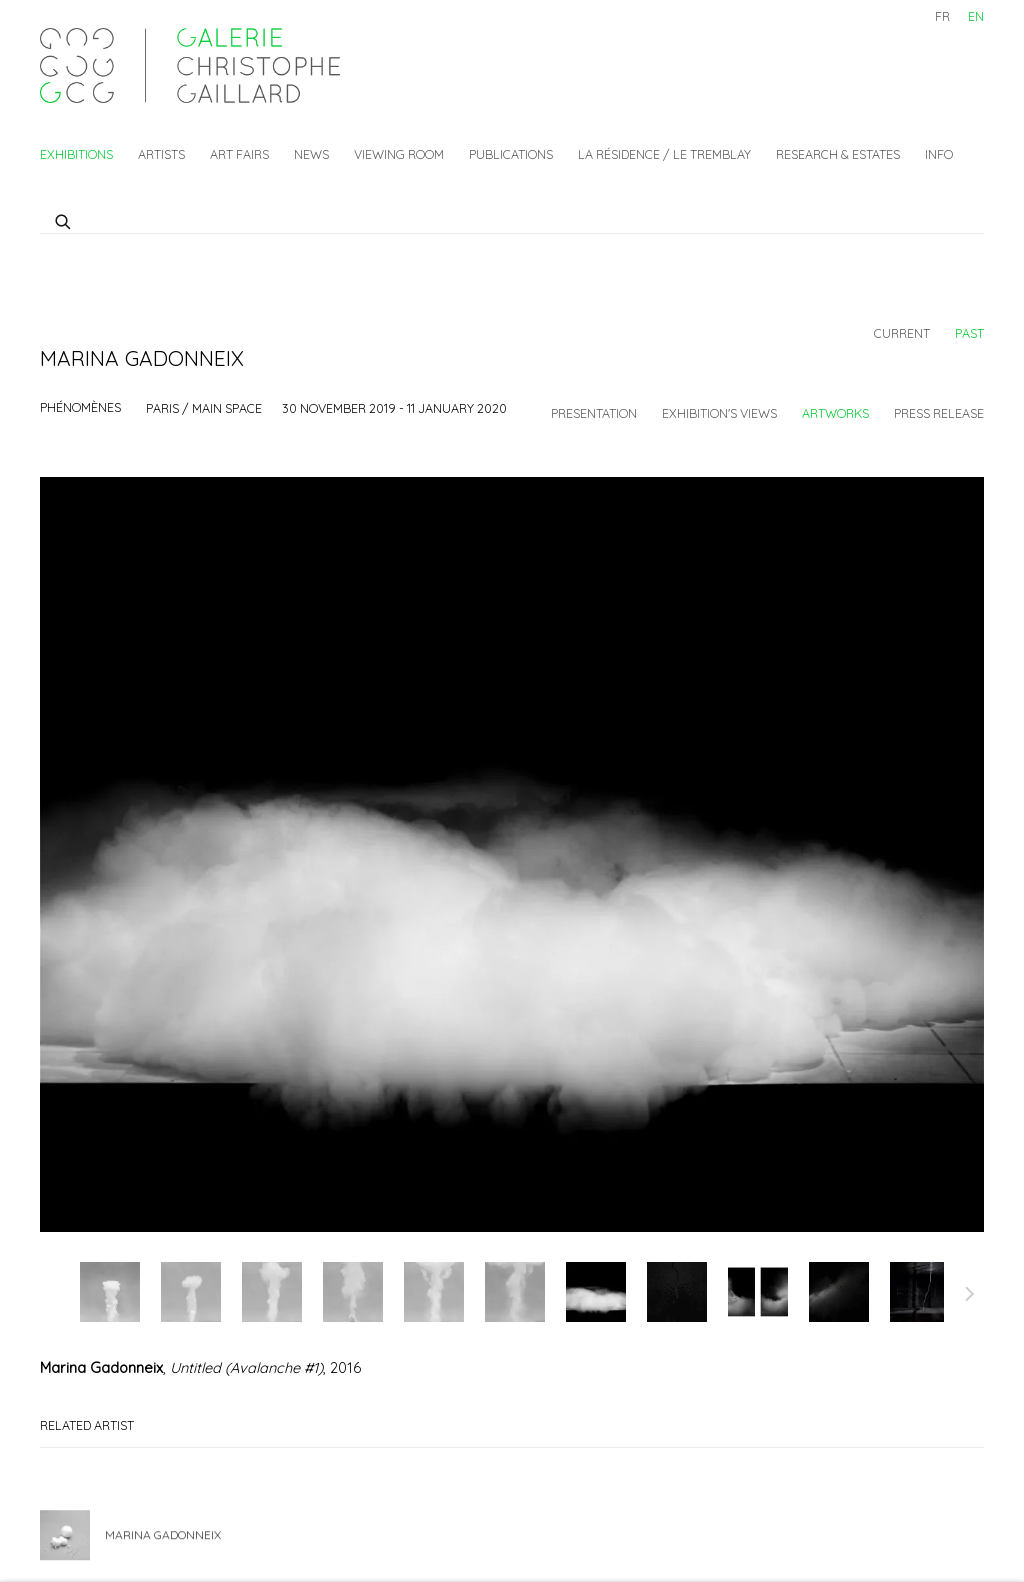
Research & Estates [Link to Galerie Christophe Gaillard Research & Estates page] (838, 154)
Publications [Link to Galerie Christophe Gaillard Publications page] (511, 154)
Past (969, 333)
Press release (939, 413)
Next (970, 1297)
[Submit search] (64, 219)
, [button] (110, 1292)
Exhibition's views (719, 413)
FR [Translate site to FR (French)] (942, 16)
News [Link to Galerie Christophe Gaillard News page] (311, 154)
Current (902, 333)
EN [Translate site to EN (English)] (976, 16)
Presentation (594, 413)
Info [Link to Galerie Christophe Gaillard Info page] (939, 154)
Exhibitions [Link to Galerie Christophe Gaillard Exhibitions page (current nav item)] (76, 154)
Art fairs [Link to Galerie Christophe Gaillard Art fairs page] (239, 154)
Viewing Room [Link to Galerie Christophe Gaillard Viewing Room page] (399, 154)
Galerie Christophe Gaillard (190, 65)
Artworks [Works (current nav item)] (835, 413)
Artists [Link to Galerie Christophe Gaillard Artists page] (161, 154)
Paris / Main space (204, 408)
